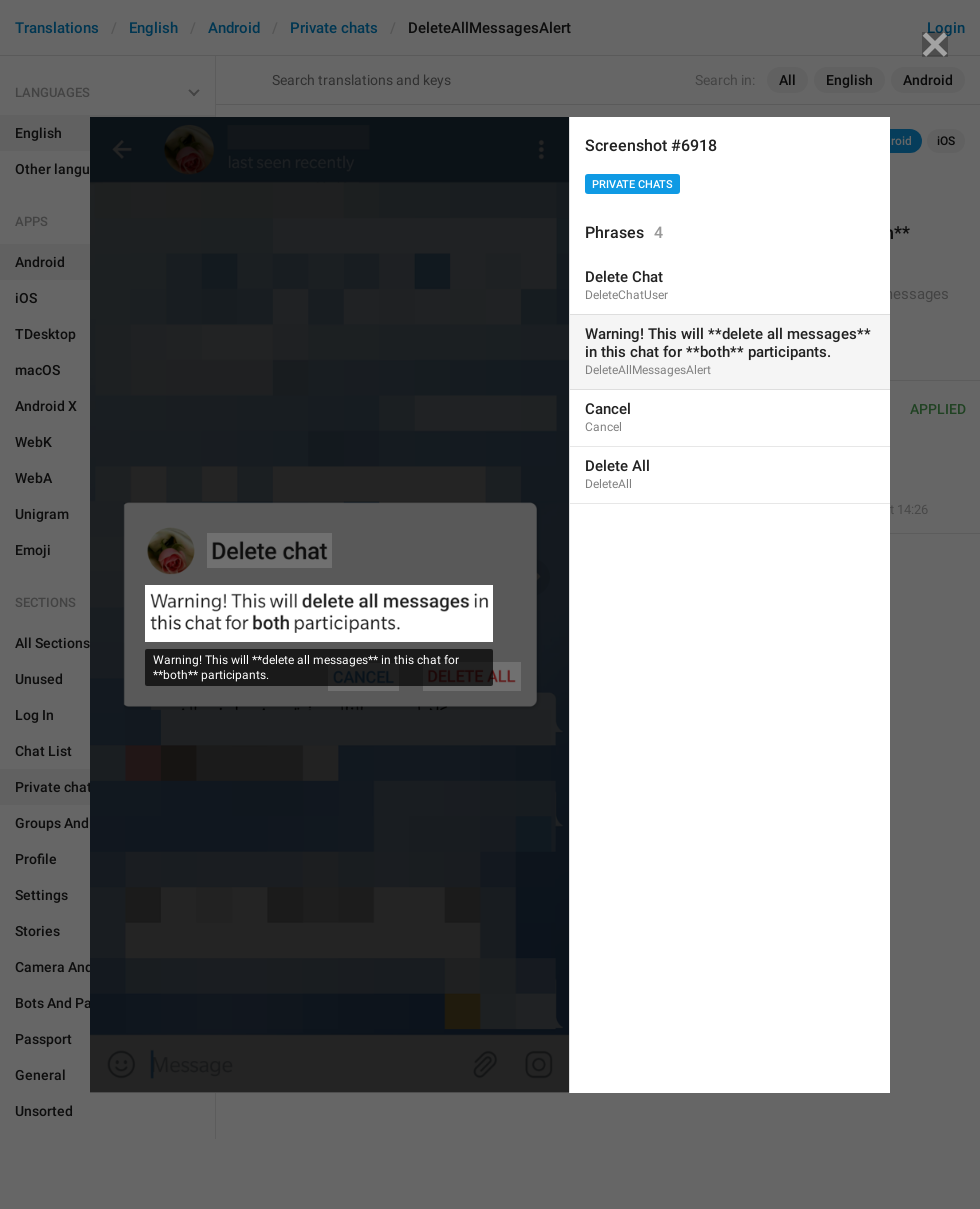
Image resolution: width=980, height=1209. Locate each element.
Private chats (632, 184)
